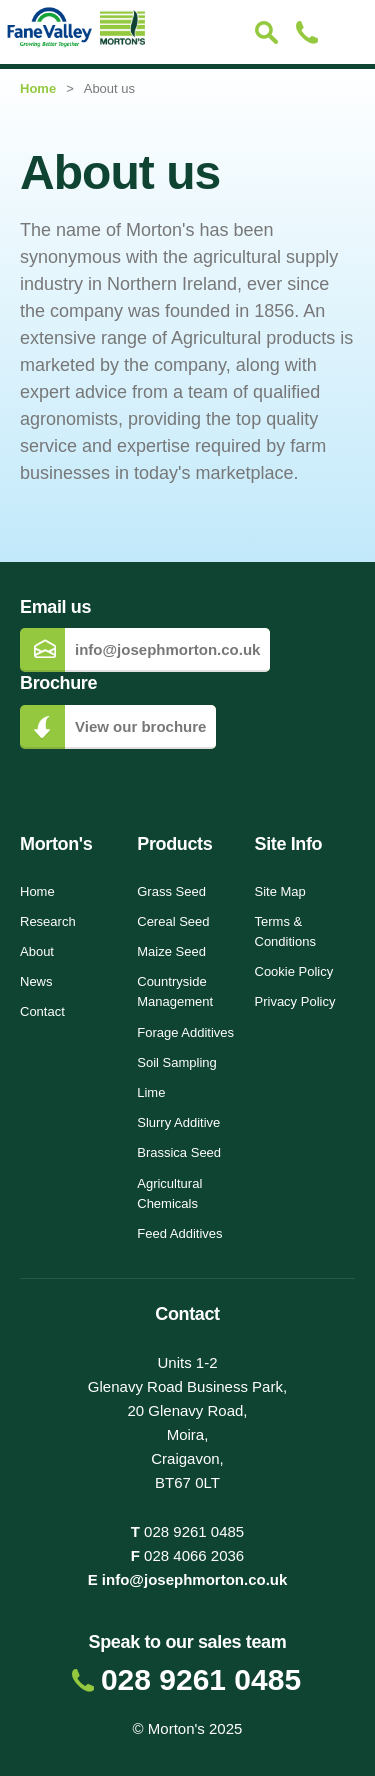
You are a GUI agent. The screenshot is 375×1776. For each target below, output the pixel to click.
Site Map (280, 891)
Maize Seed (171, 951)
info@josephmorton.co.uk (194, 1579)
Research (48, 921)
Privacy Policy (295, 1001)
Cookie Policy (294, 971)
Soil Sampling (177, 1062)
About (37, 951)
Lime (151, 1092)
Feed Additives (179, 1233)
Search (266, 32)
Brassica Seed (179, 1152)
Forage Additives (185, 1032)
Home (38, 88)
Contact (42, 1011)
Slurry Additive (178, 1122)
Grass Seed (171, 891)
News (36, 981)
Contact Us (306, 32)
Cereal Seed (173, 921)
